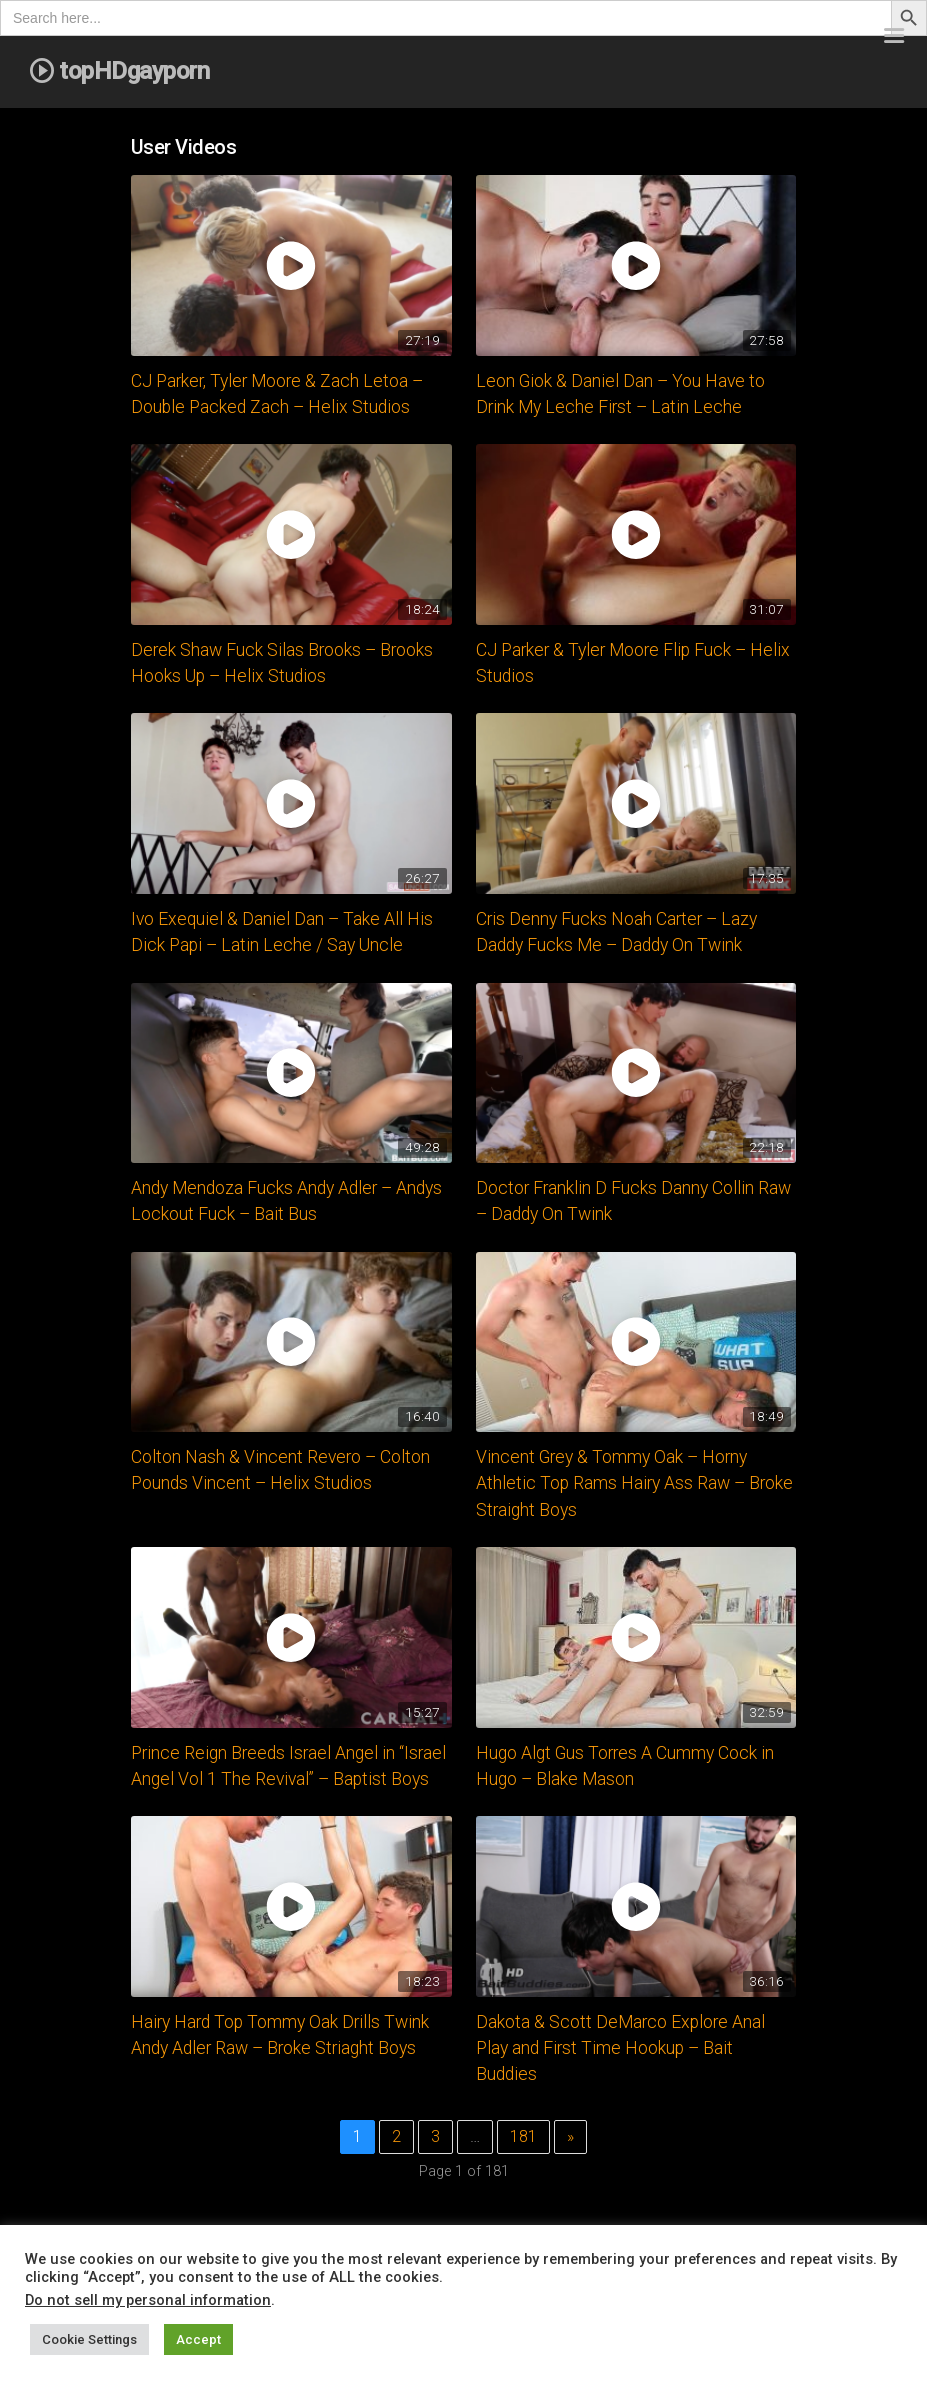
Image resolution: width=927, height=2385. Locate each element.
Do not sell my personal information (148, 2300)
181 (523, 2136)
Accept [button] (198, 2339)
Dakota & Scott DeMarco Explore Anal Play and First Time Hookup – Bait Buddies (620, 2048)
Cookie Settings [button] (89, 2339)
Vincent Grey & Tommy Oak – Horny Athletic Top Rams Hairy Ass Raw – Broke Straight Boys (634, 1483)
